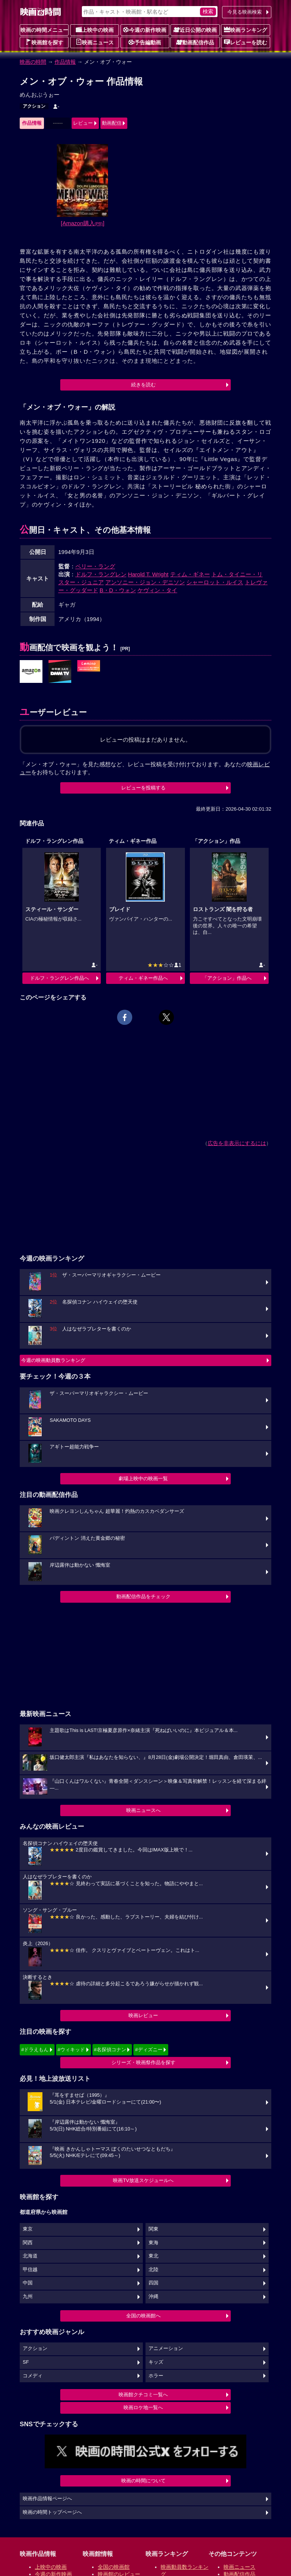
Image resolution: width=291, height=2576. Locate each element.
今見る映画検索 (244, 12)
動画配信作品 (195, 42)
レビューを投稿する (143, 788)
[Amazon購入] (83, 223)
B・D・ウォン (118, 590)
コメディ (32, 2375)
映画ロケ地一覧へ (143, 2407)
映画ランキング (245, 29)
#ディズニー (148, 2049)
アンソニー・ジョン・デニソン (145, 582)
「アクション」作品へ (227, 978)
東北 (153, 2256)
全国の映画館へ (143, 2316)
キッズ (156, 2362)
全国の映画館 (114, 2567)
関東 (153, 2229)
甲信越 (30, 2269)
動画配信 (112, 123)
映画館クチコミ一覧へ (143, 2394)
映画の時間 (33, 62)
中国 (28, 2283)
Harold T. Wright (148, 574)
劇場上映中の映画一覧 (143, 1478)
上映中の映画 (95, 29)
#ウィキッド (71, 2049)
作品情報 (65, 62)
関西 (28, 2242)
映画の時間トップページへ (52, 2512)
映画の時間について (143, 2480)
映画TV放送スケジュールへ (143, 2180)
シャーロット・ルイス (214, 582)
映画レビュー (143, 2015)
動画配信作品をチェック (143, 1596)
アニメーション (166, 2348)
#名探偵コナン (110, 2049)
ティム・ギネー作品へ (143, 978)
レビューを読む (245, 42)
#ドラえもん (34, 2049)
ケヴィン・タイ (157, 590)
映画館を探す (44, 42)
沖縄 (153, 2296)
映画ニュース (95, 42)
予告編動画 (144, 42)
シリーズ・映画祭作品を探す (143, 2062)
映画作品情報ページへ (47, 2498)
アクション (34, 106)
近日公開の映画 (195, 29)
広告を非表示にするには (237, 1143)
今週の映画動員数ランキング (53, 1360)
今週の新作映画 (144, 29)
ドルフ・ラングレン (101, 574)
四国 (153, 2283)
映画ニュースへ (143, 1810)
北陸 (153, 2269)
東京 (28, 2229)
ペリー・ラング (95, 566)
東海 (153, 2242)
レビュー (83, 123)
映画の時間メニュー (44, 30)
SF (26, 2362)
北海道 (30, 2256)
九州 (28, 2296)
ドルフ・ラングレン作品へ (59, 978)
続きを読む (143, 384)
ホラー (156, 2375)
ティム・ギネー (190, 574)
